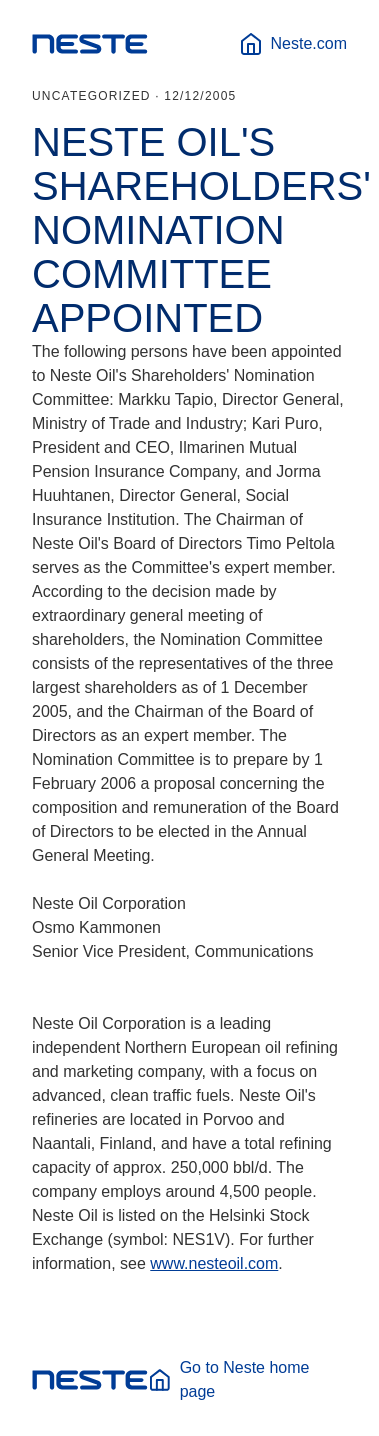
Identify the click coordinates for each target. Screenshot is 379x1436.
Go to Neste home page (228, 1379)
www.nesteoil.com (214, 1263)
